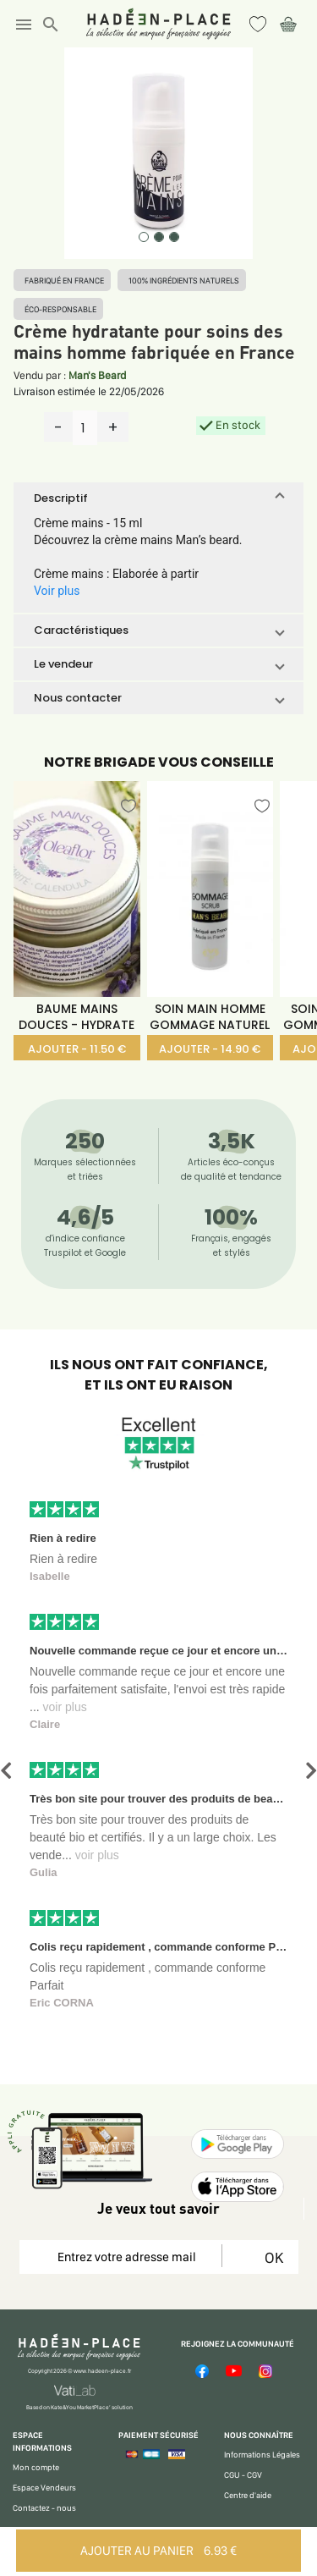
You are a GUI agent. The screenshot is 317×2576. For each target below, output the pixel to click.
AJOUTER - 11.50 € (77, 1049)
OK (271, 2257)
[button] (158, 498)
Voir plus (56, 590)
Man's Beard (97, 375)
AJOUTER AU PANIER (158, 2550)
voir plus (65, 1707)
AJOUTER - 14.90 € (209, 1049)
